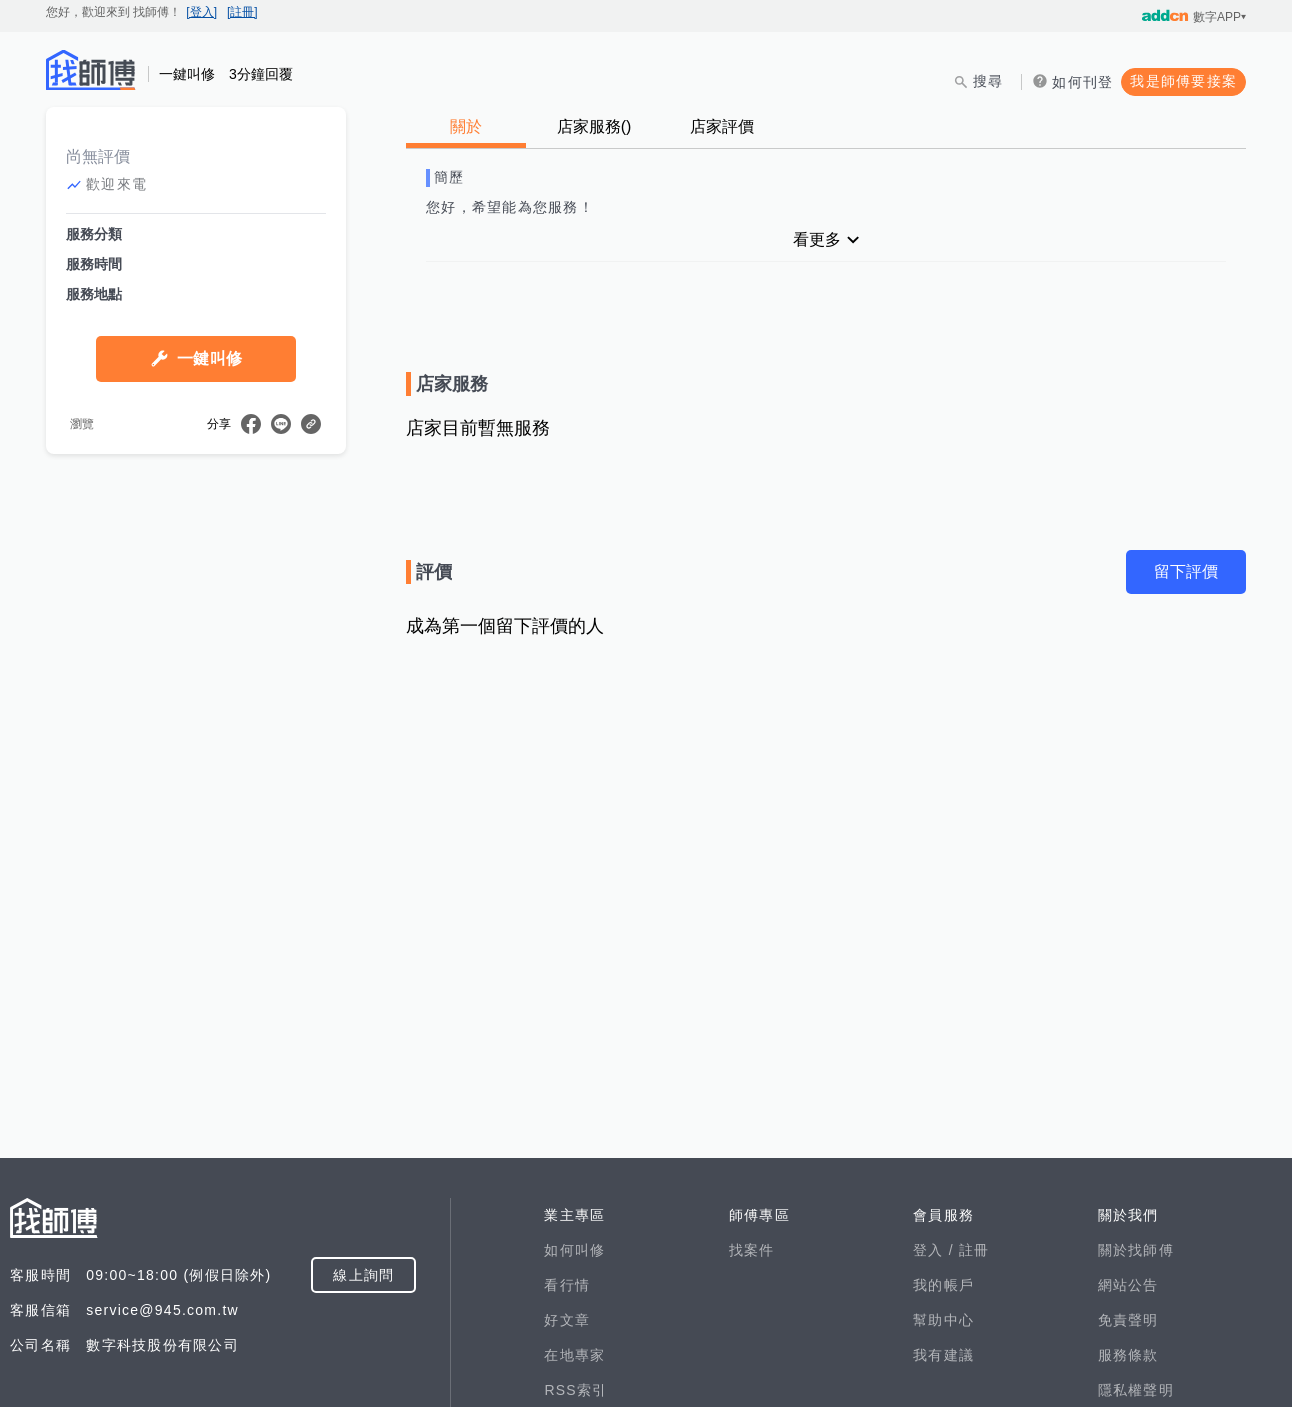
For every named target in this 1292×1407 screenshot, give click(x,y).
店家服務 (594, 126)
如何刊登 (1082, 82)
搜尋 (988, 81)
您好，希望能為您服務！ (510, 207)
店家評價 (722, 126)
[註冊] (242, 12)
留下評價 (1186, 571)
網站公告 (1128, 1285)
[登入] (201, 12)
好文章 (567, 1320)
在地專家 (574, 1355)
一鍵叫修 (209, 358)
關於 (466, 126)
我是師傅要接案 (1183, 81)
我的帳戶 (943, 1285)
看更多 (817, 239)
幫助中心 (943, 1320)
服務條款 (1128, 1355)
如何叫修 (574, 1250)
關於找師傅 (1136, 1250)
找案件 (752, 1250)
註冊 (974, 1250)
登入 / (936, 1250)
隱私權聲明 (1136, 1390)
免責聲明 (1128, 1320)
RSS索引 (575, 1390)
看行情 (567, 1285)
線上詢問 (363, 1275)
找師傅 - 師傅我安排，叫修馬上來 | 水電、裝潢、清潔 (91, 70)
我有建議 (943, 1355)
